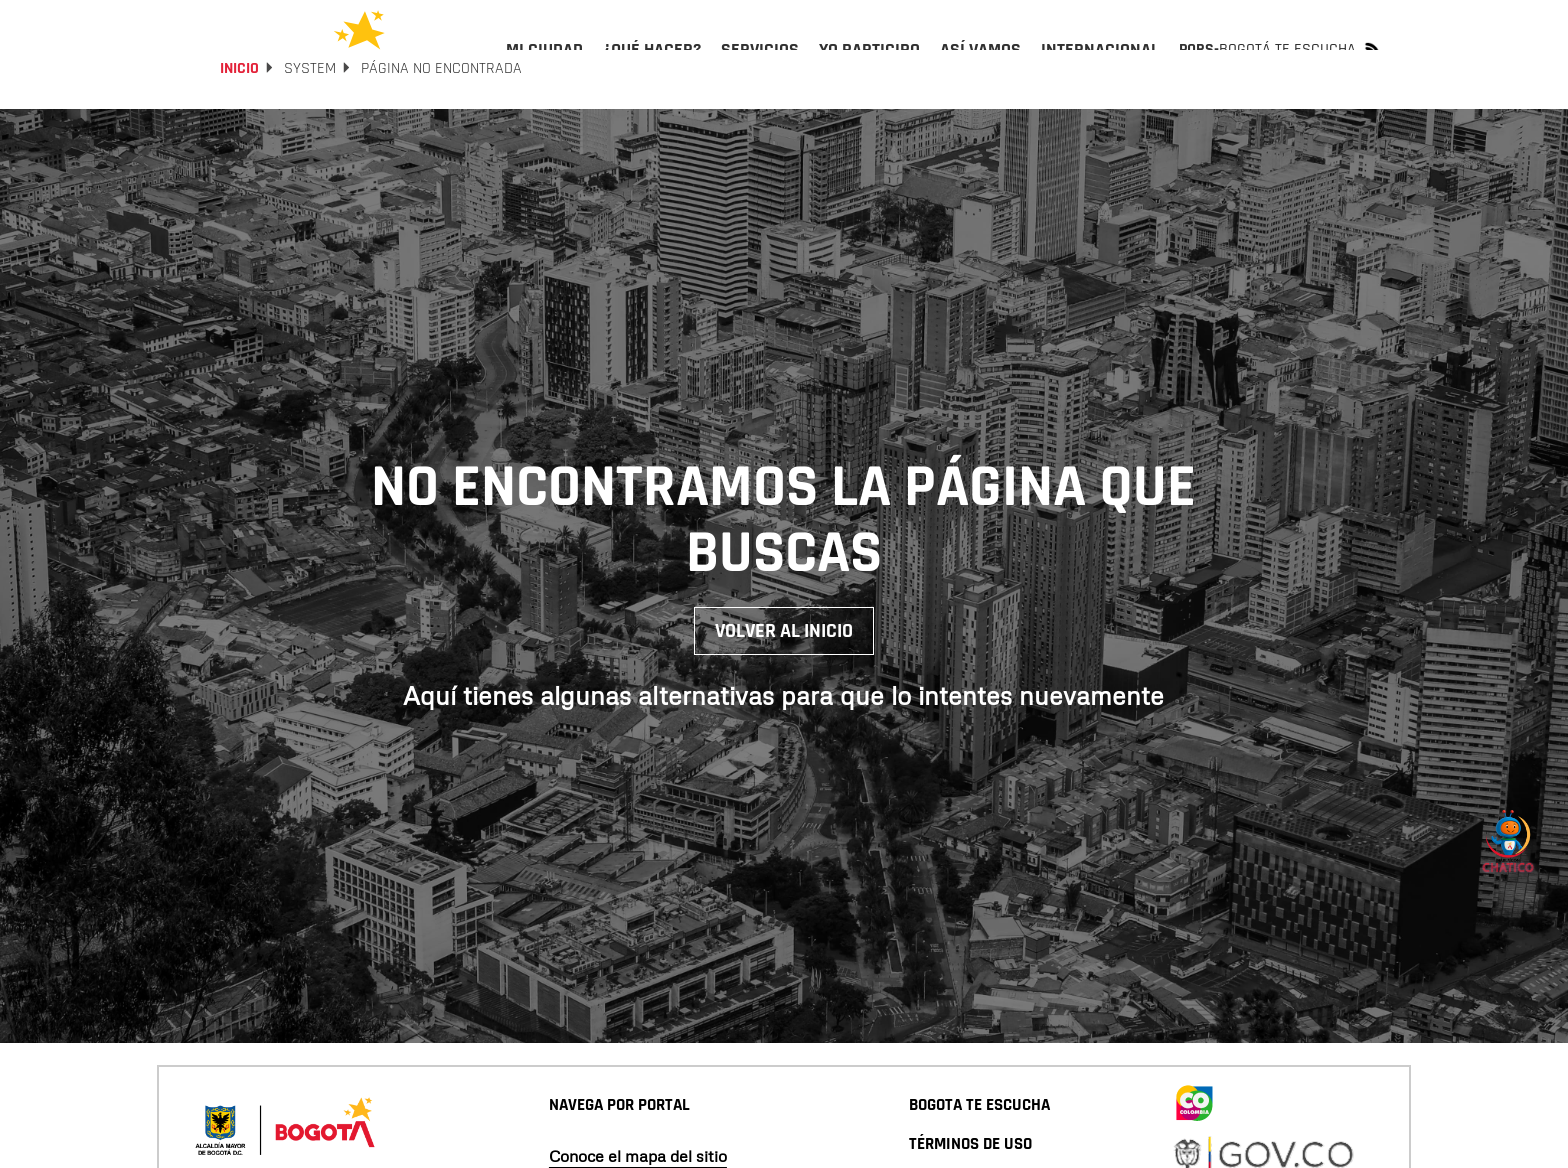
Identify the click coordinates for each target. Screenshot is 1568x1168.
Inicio (239, 122)
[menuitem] (544, 66)
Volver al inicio (784, 685)
